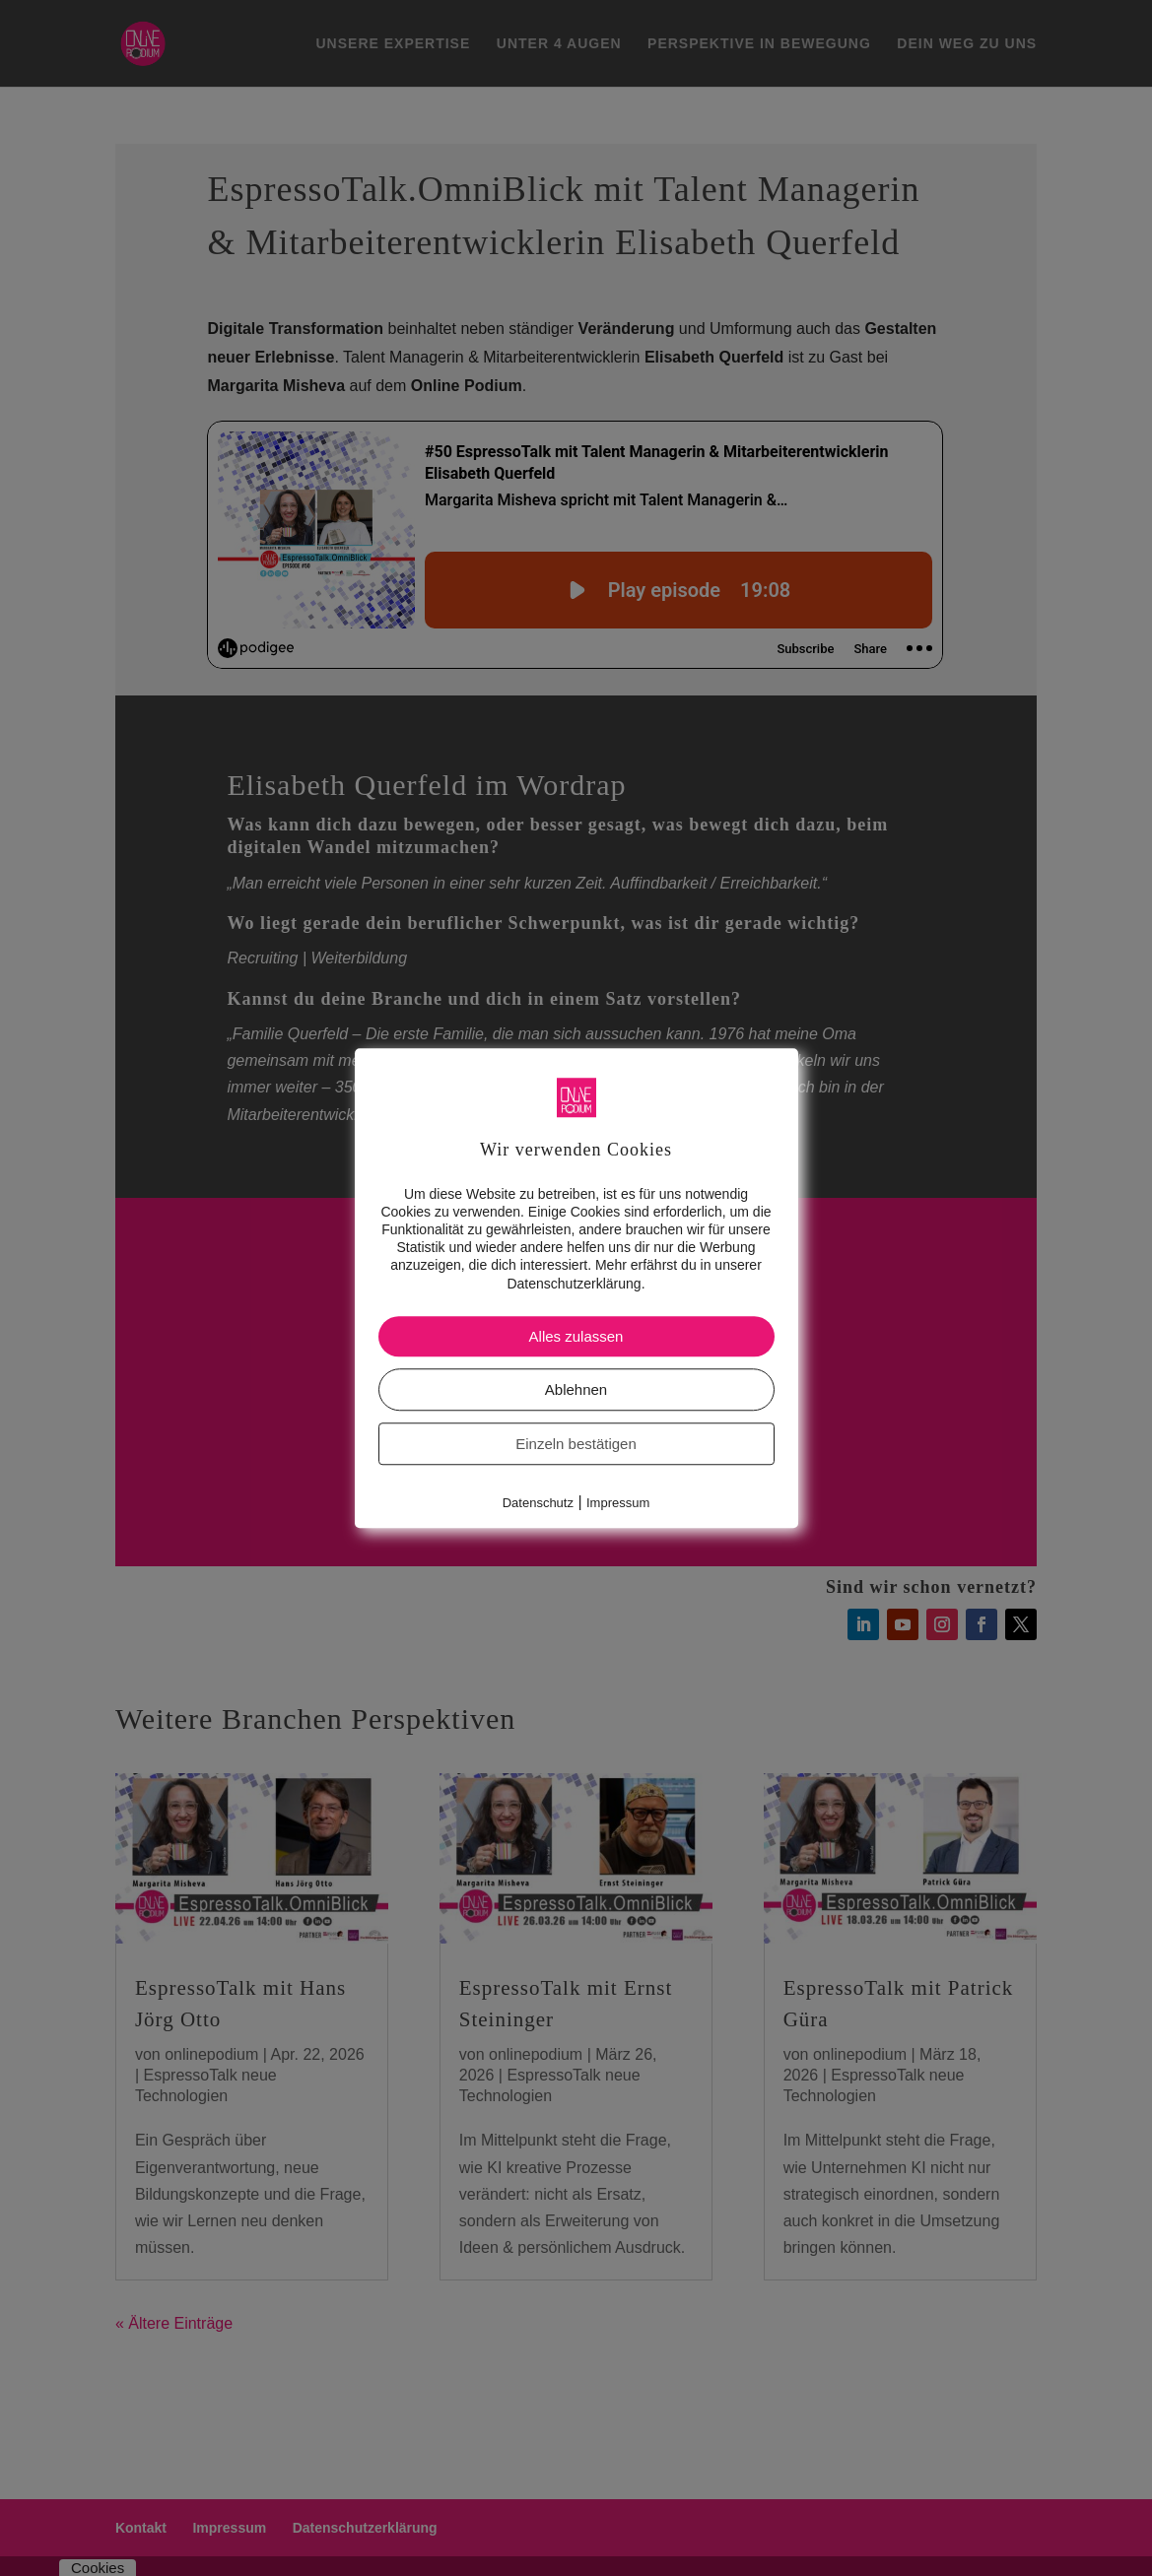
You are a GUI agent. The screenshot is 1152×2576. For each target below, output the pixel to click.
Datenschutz (538, 1502)
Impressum (617, 1502)
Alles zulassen (576, 1336)
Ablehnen (576, 1389)
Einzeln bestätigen (576, 1443)
